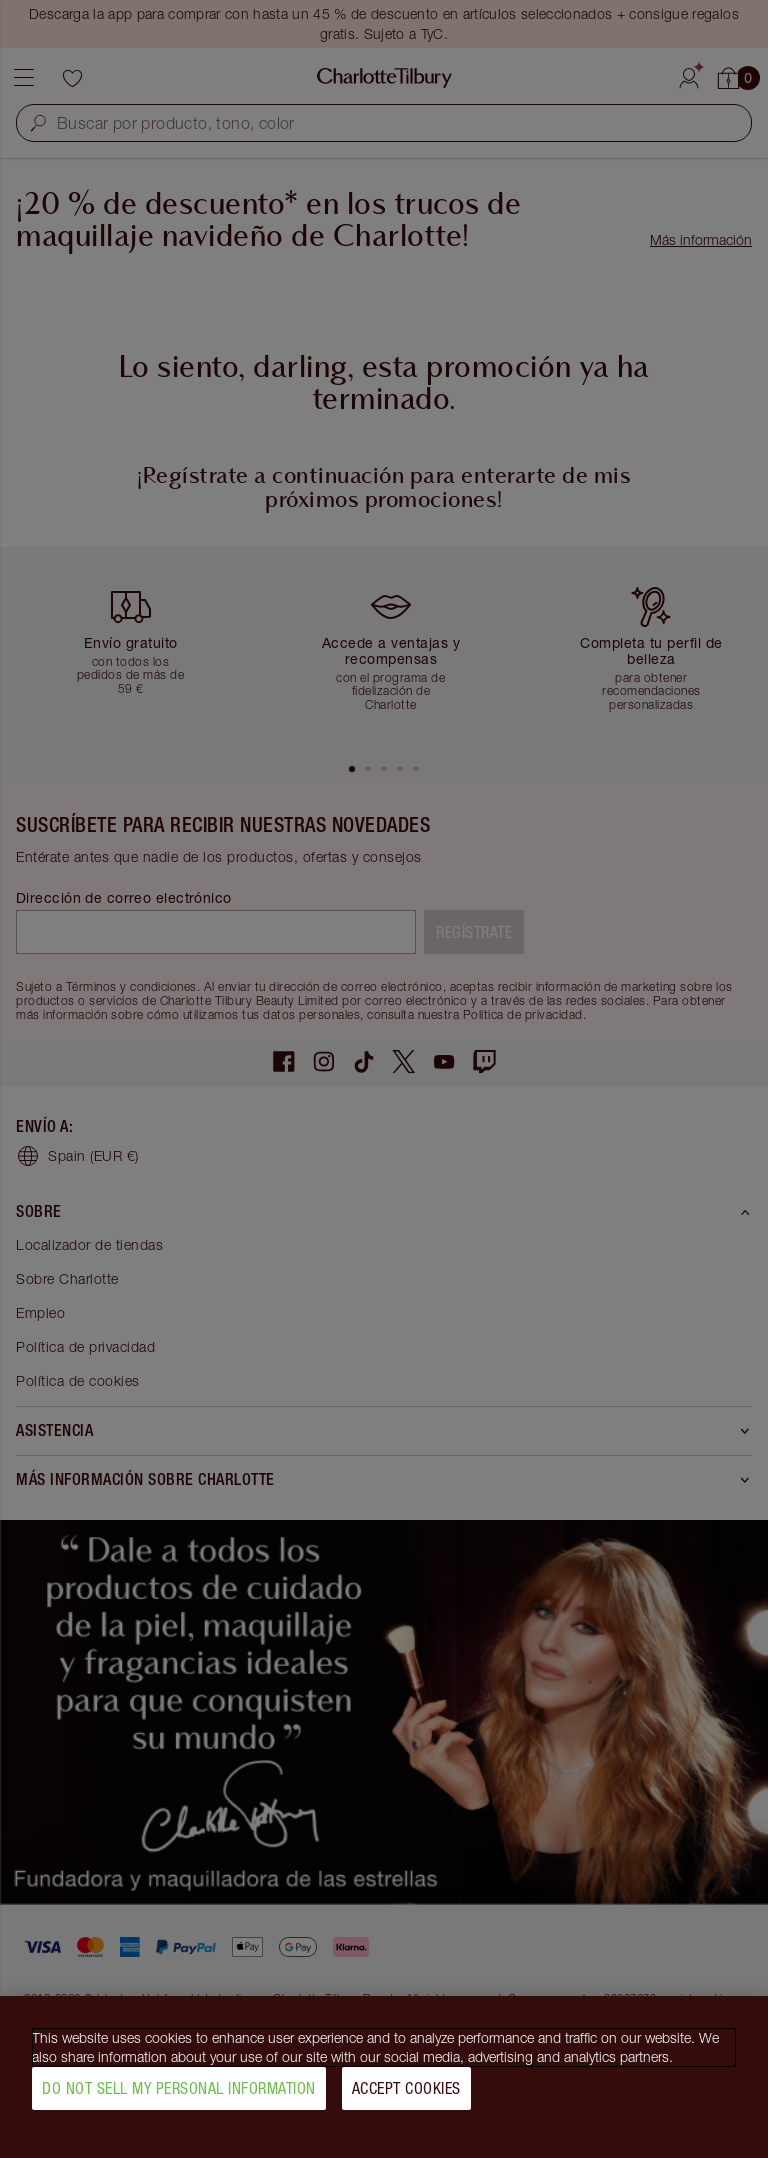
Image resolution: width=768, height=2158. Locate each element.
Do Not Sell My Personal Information (179, 2096)
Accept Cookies (406, 2096)
